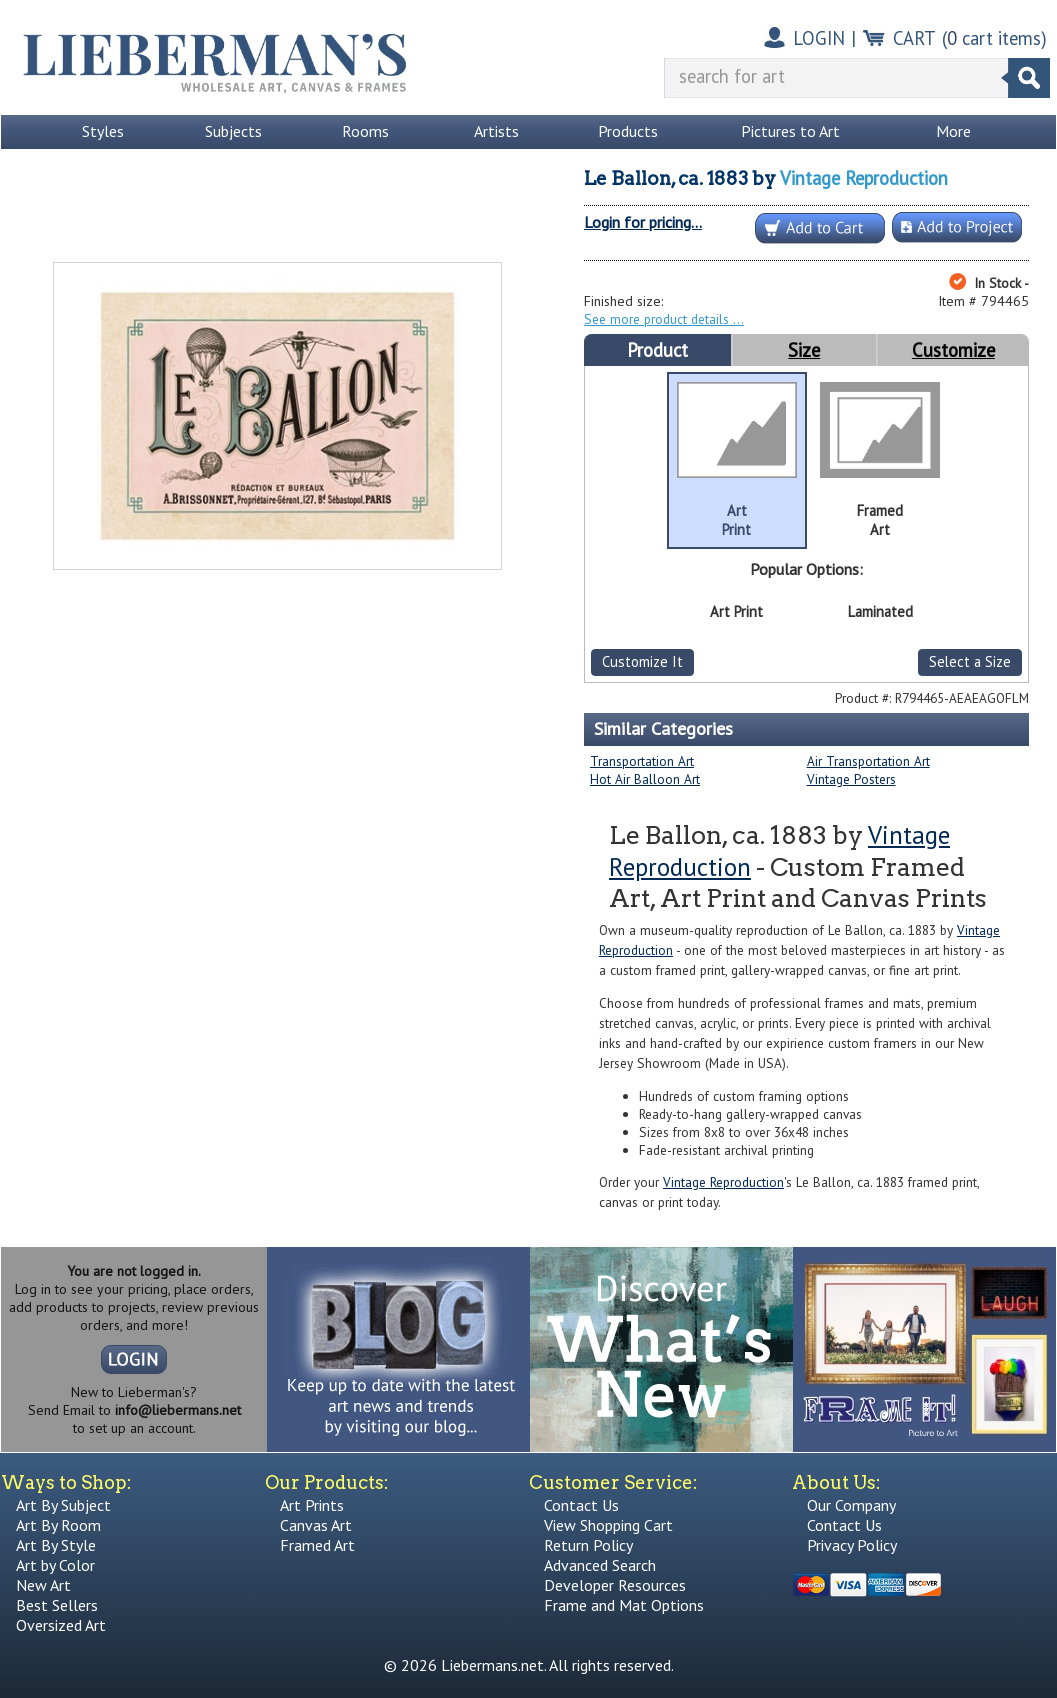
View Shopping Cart (608, 1525)
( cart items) (994, 38)
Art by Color (55, 1565)
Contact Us (581, 1505)
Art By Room (58, 1525)
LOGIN (819, 38)
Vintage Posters (851, 779)
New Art (43, 1585)
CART (914, 38)
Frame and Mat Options (624, 1605)
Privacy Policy (852, 1545)
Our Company (851, 1505)
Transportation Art (642, 761)
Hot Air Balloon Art (645, 779)
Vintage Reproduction (864, 178)
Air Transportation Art (868, 761)
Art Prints (312, 1505)
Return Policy (588, 1545)
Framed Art (317, 1545)
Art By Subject (63, 1505)
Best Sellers (57, 1605)
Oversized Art (61, 1625)
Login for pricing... (643, 222)
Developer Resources (615, 1585)
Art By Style (56, 1545)
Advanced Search (600, 1565)
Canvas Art (316, 1525)
